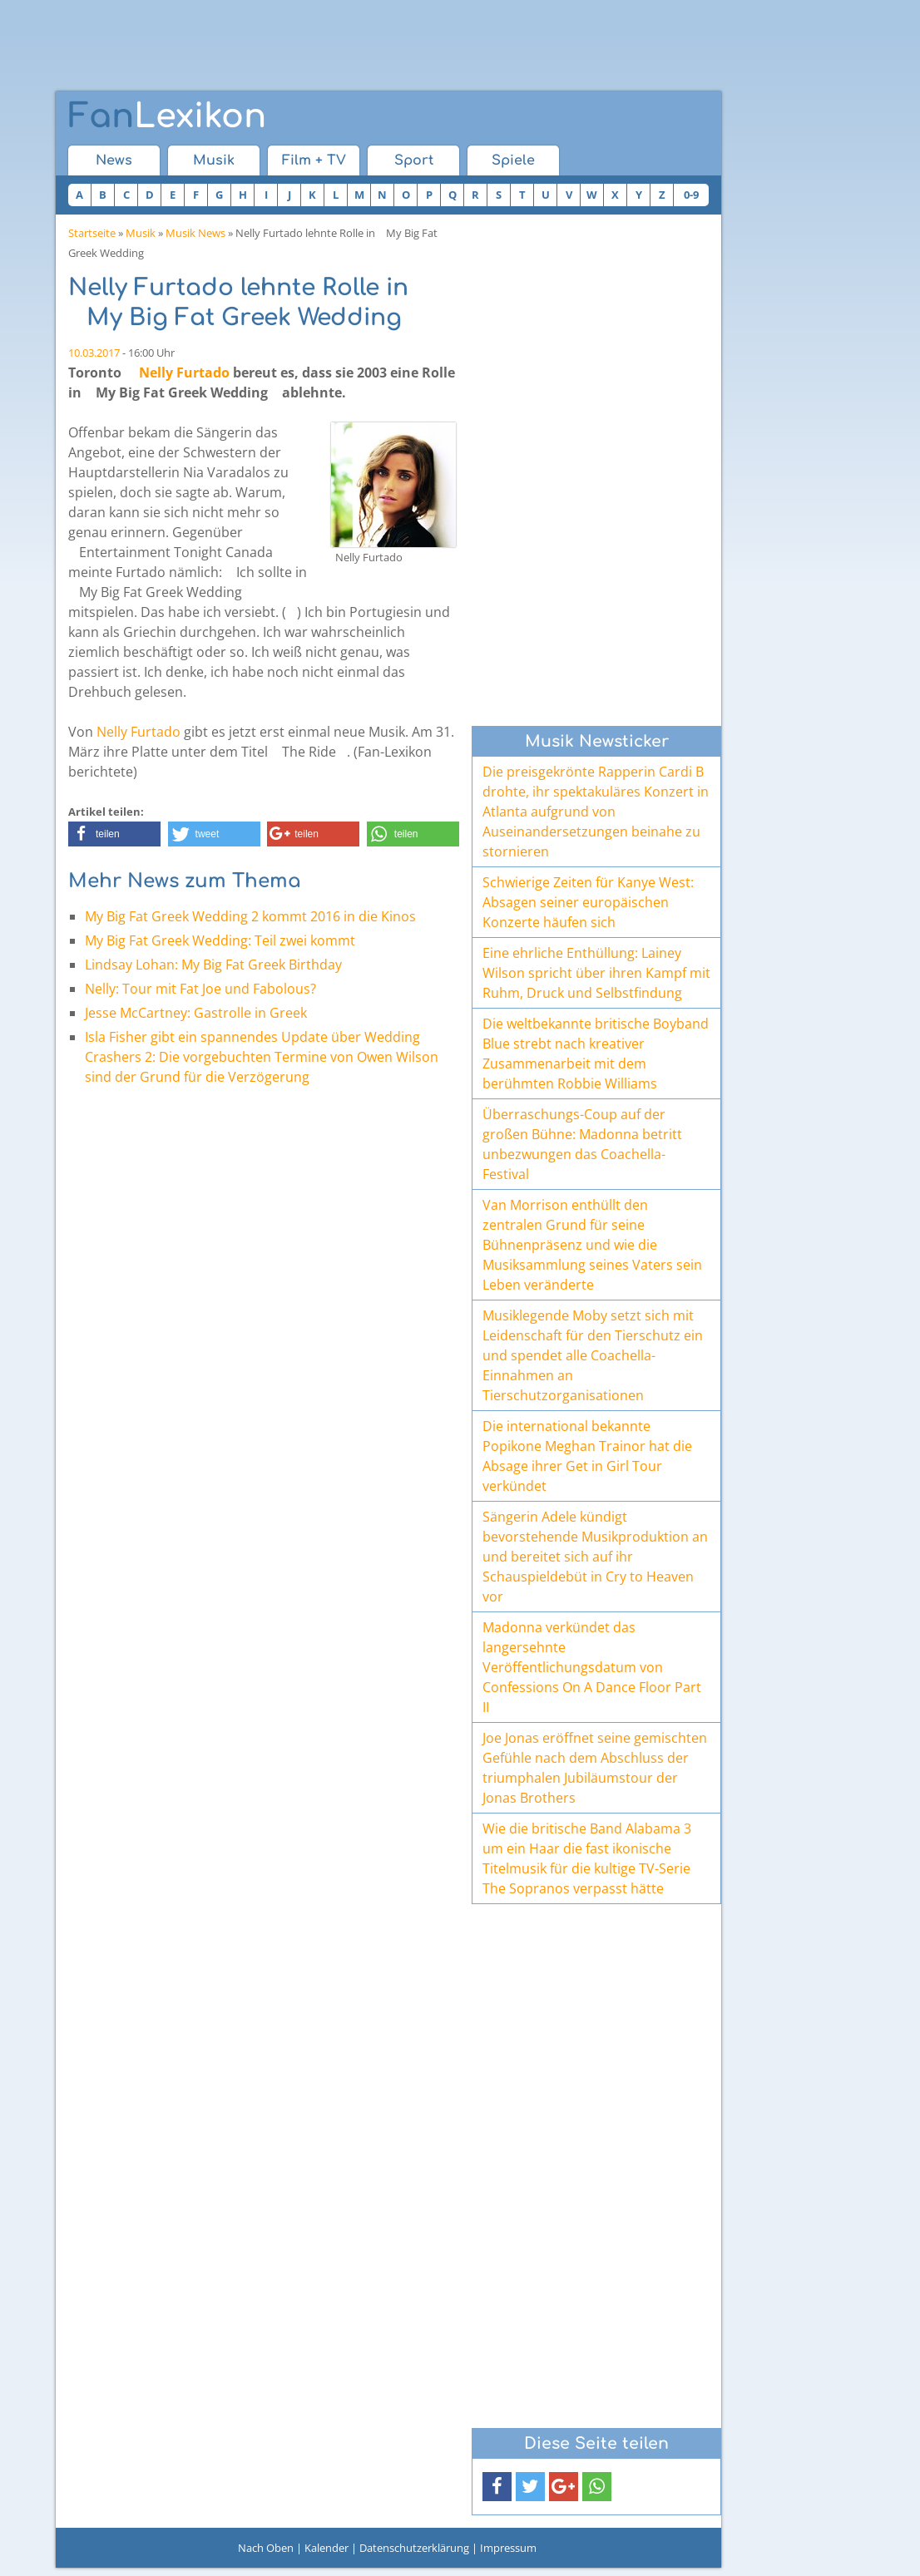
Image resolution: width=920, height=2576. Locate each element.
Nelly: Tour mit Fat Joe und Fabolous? (200, 989)
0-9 (691, 194)
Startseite (92, 232)
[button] (114, 834)
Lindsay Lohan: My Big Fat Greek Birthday (213, 964)
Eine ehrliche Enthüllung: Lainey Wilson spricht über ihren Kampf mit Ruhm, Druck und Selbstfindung (596, 973)
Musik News (195, 232)
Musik (214, 160)
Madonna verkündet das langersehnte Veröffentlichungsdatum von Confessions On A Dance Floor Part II (591, 1667)
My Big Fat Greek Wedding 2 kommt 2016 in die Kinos (250, 916)
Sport (413, 160)
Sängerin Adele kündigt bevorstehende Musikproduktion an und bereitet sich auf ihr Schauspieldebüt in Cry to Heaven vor (595, 1557)
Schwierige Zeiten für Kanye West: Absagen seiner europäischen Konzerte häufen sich (588, 902)
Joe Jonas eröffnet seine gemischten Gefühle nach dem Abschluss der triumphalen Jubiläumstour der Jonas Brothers (594, 1768)
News (114, 160)
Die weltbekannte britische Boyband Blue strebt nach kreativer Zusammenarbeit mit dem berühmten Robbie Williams (595, 1053)
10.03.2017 (94, 352)
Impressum (508, 2547)
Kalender (326, 2547)
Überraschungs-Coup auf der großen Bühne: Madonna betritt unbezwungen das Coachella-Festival (582, 1144)
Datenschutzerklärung (414, 2547)
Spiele (513, 160)
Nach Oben (266, 2547)
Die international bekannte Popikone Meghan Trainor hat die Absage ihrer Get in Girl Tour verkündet (587, 1456)
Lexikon (167, 116)
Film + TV (314, 160)
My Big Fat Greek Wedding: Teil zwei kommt (220, 940)
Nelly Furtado (184, 372)
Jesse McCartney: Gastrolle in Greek (196, 1013)
